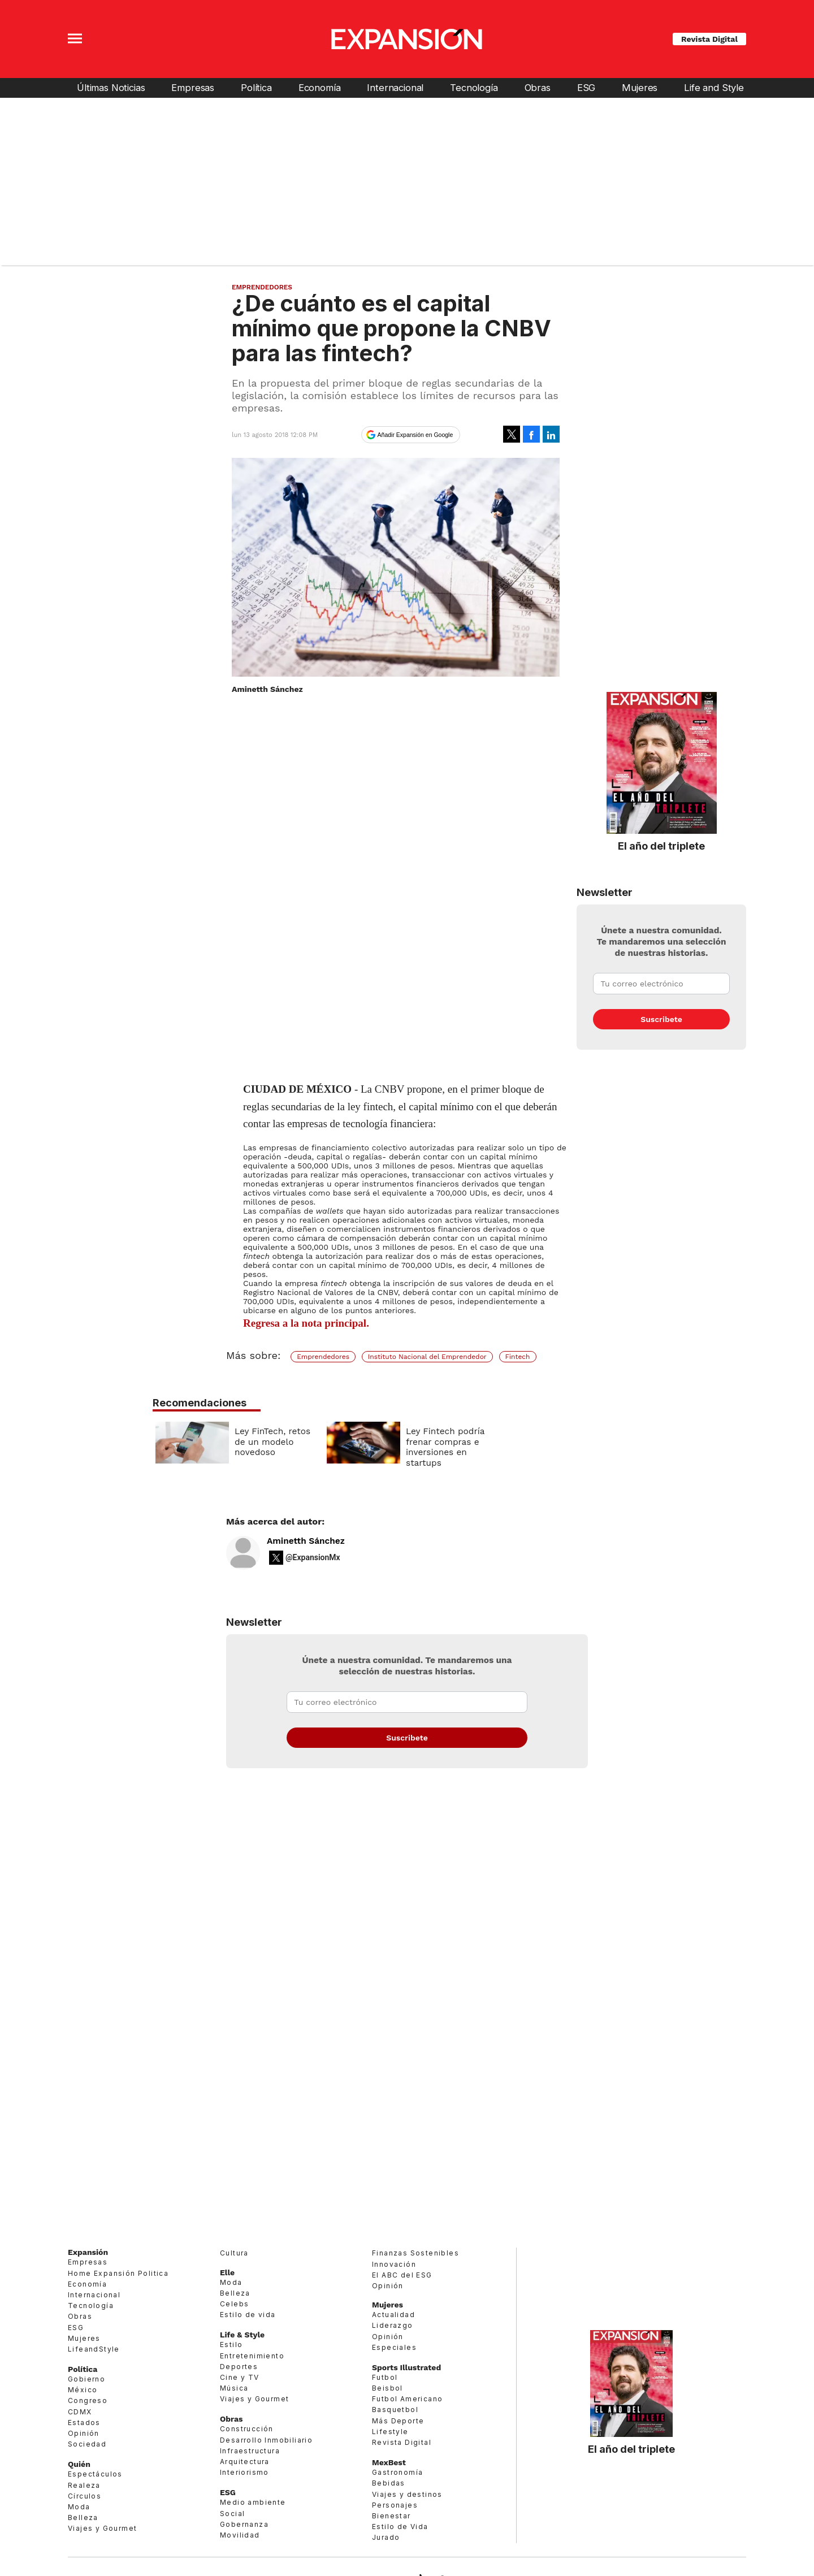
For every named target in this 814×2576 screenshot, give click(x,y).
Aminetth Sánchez (306, 1541)
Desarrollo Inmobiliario (266, 2440)
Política (256, 87)
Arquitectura (245, 2461)
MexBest (389, 2462)
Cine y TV (239, 2377)
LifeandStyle (94, 2349)
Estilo (231, 2344)
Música (234, 2388)
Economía (319, 87)
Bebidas (388, 2483)
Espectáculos (95, 2474)
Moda (79, 2507)
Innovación (394, 2264)
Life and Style (714, 87)
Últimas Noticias (111, 87)
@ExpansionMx (312, 1557)
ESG (586, 87)
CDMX (80, 2412)
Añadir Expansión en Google (415, 434)
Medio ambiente (253, 2502)
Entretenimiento (252, 2356)
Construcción (247, 2429)
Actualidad (393, 2314)
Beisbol (387, 2388)
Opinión (83, 2433)
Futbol (384, 2377)
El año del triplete (661, 845)
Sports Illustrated (406, 2367)
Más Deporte (398, 2421)
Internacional (395, 87)
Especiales (394, 2347)
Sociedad (87, 2444)
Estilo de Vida (400, 2526)
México (82, 2389)
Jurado (386, 2537)
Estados (84, 2422)
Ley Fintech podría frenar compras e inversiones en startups (528, 1446)
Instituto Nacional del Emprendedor (427, 1357)
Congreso (87, 2400)
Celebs (234, 2304)
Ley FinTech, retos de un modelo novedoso (355, 1441)
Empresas (192, 87)
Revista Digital (709, 39)
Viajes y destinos (407, 2494)
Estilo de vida (248, 2314)
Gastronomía (397, 2472)
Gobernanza (244, 2524)
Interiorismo (244, 2472)
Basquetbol (395, 2409)
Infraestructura (250, 2451)
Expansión (88, 2252)
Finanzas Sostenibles (415, 2253)
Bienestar (391, 2516)
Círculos (84, 2496)
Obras (538, 87)
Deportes (239, 2366)
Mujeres (639, 87)
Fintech (517, 1357)
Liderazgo (392, 2325)
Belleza (83, 2517)
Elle (227, 2272)
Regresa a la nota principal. (306, 1323)
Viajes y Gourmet (102, 2528)
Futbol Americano (407, 2399)
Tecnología (473, 87)
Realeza (84, 2485)
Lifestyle (390, 2431)
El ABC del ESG (402, 2275)
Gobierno (86, 2379)
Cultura (234, 2253)
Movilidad (240, 2535)
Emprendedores (262, 287)
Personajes (395, 2505)
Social (232, 2513)
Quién (79, 2464)
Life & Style (242, 2334)
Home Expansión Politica (118, 2273)
